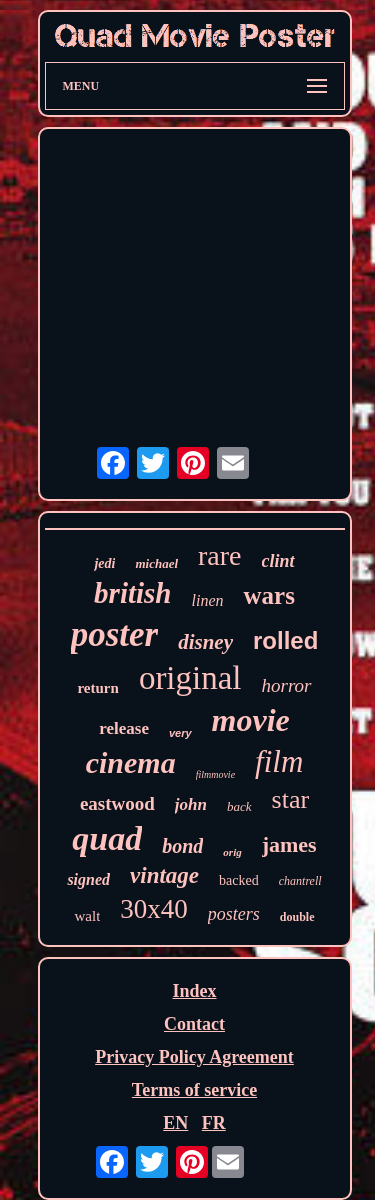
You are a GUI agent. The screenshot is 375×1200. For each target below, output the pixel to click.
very (180, 733)
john (191, 804)
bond (182, 846)
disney (205, 642)
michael (156, 563)
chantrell (300, 881)
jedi (104, 563)
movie (251, 720)
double (297, 917)
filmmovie (215, 774)
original (190, 678)
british (132, 593)
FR (214, 1123)
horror (287, 685)
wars (268, 595)
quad (107, 838)
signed (88, 879)
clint (278, 561)
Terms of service (194, 1090)
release (124, 728)
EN (175, 1123)
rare (220, 555)
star (291, 799)
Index (194, 991)
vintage (164, 875)
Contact (194, 1024)
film (279, 761)
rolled (285, 640)
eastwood (117, 803)
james (289, 844)
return (97, 688)
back (239, 806)
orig (232, 852)
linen (207, 600)
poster (115, 634)
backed (239, 880)
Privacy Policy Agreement (194, 1057)
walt (87, 916)
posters (234, 914)
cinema (131, 762)
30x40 (154, 909)
